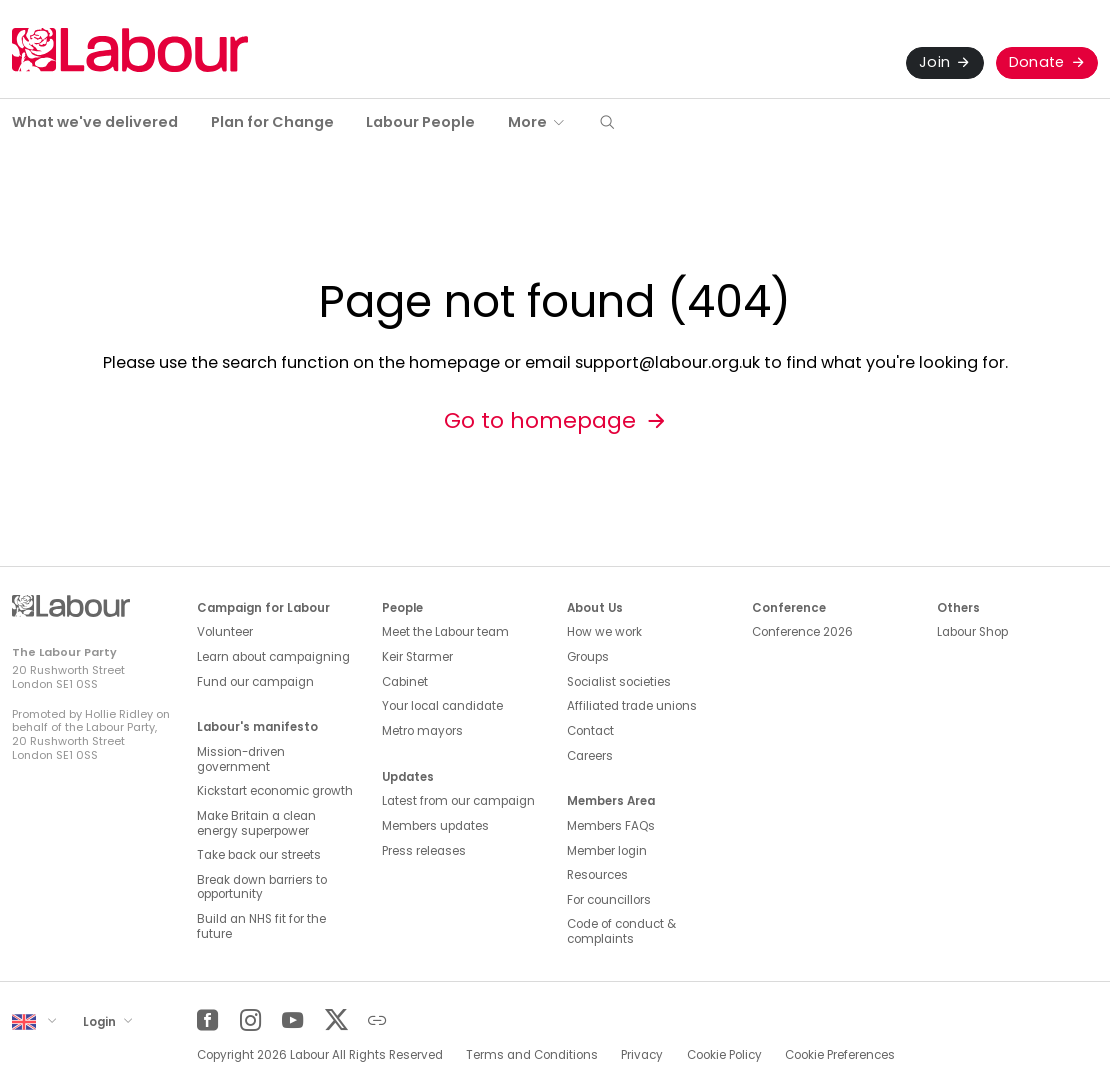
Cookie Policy (724, 1055)
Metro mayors (422, 731)
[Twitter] (335, 1020)
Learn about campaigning (273, 657)
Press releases (424, 851)
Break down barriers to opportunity (262, 887)
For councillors (609, 900)
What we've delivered (95, 122)
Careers (590, 756)
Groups (588, 657)
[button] (607, 123)
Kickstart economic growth (275, 791)
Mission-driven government (241, 759)
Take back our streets (259, 855)
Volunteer (225, 632)
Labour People (420, 122)
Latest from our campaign (458, 801)
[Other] (377, 1020)
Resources (597, 875)
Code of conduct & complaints (621, 931)
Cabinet (405, 682)
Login (101, 1021)
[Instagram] (250, 1020)
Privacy (642, 1055)
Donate (1037, 62)
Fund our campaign (255, 682)
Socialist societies (619, 682)
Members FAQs (611, 826)
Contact (590, 731)
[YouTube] (292, 1020)
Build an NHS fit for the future (261, 926)
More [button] (527, 122)
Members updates (435, 826)
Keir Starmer (417, 657)
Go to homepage (540, 420)
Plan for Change (272, 122)
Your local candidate (442, 706)
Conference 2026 (802, 632)
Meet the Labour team (445, 632)
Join (934, 62)
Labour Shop (972, 632)
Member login (607, 851)
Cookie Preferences (840, 1055)
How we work (604, 632)
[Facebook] (207, 1020)
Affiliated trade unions (632, 706)
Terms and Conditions (532, 1055)
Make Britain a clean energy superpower (256, 823)
